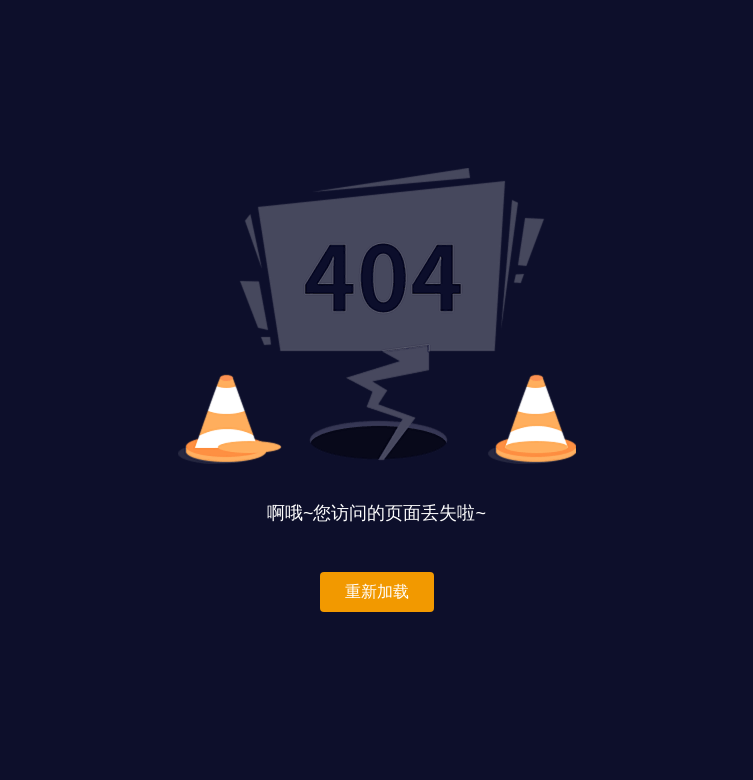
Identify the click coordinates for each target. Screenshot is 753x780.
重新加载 (377, 591)
